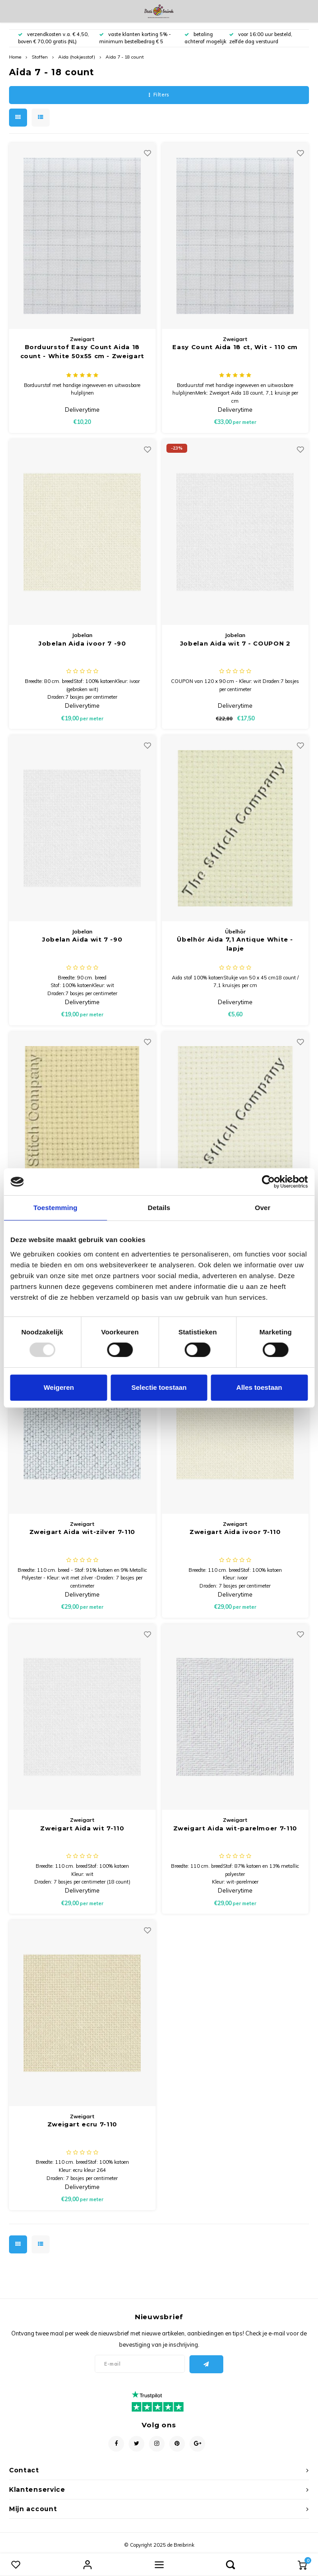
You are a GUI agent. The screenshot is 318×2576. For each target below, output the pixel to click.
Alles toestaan (259, 1387)
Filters (159, 94)
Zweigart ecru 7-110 (82, 2124)
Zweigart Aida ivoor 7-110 (235, 1531)
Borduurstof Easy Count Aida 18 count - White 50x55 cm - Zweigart (82, 351)
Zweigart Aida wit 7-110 (82, 1828)
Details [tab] (159, 1207)
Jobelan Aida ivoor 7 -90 (82, 643)
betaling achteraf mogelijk (205, 38)
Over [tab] (263, 1207)
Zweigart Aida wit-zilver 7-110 (82, 1531)
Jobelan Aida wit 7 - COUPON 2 (235, 643)
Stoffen (40, 57)
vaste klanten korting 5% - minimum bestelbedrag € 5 (135, 38)
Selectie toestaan (159, 1387)
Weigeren (59, 1387)
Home (15, 57)
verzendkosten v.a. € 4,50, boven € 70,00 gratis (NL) (53, 38)
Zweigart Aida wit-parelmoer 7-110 (235, 1828)
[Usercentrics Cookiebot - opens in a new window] (268, 1181)
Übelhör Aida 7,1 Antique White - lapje (235, 944)
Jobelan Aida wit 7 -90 (82, 939)
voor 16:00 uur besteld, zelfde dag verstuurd (260, 38)
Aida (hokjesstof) (76, 57)
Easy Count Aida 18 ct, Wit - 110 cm (235, 346)
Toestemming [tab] (55, 1207)
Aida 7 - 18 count (125, 57)
